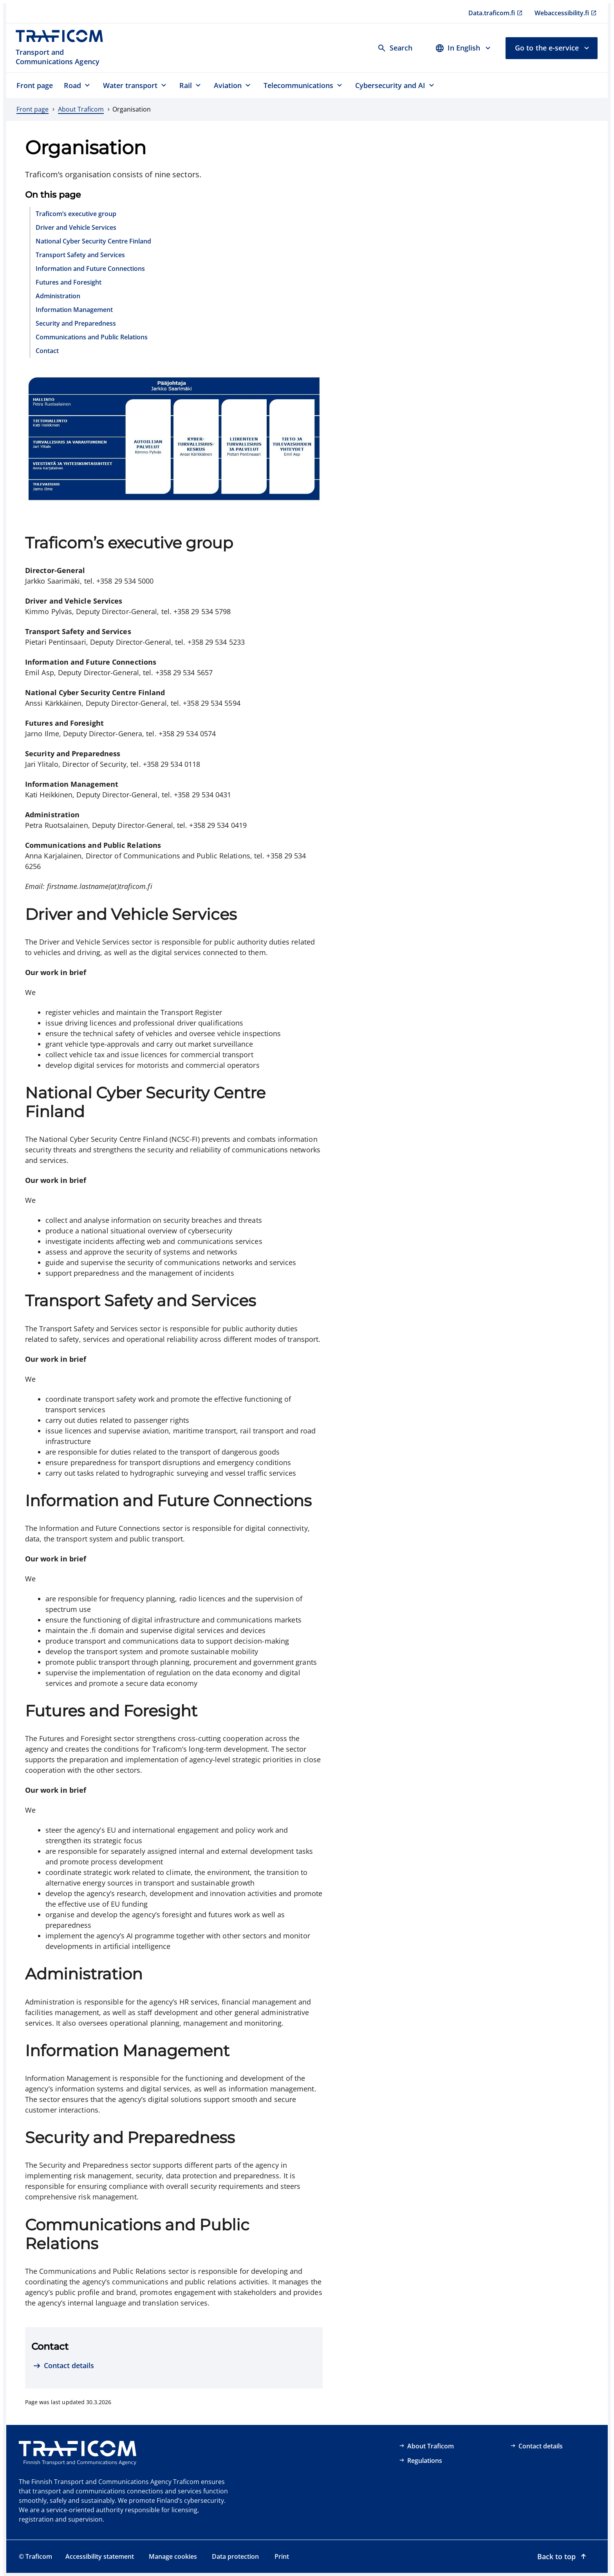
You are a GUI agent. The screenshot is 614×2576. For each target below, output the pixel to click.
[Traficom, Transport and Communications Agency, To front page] (64, 48)
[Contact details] (63, 2366)
